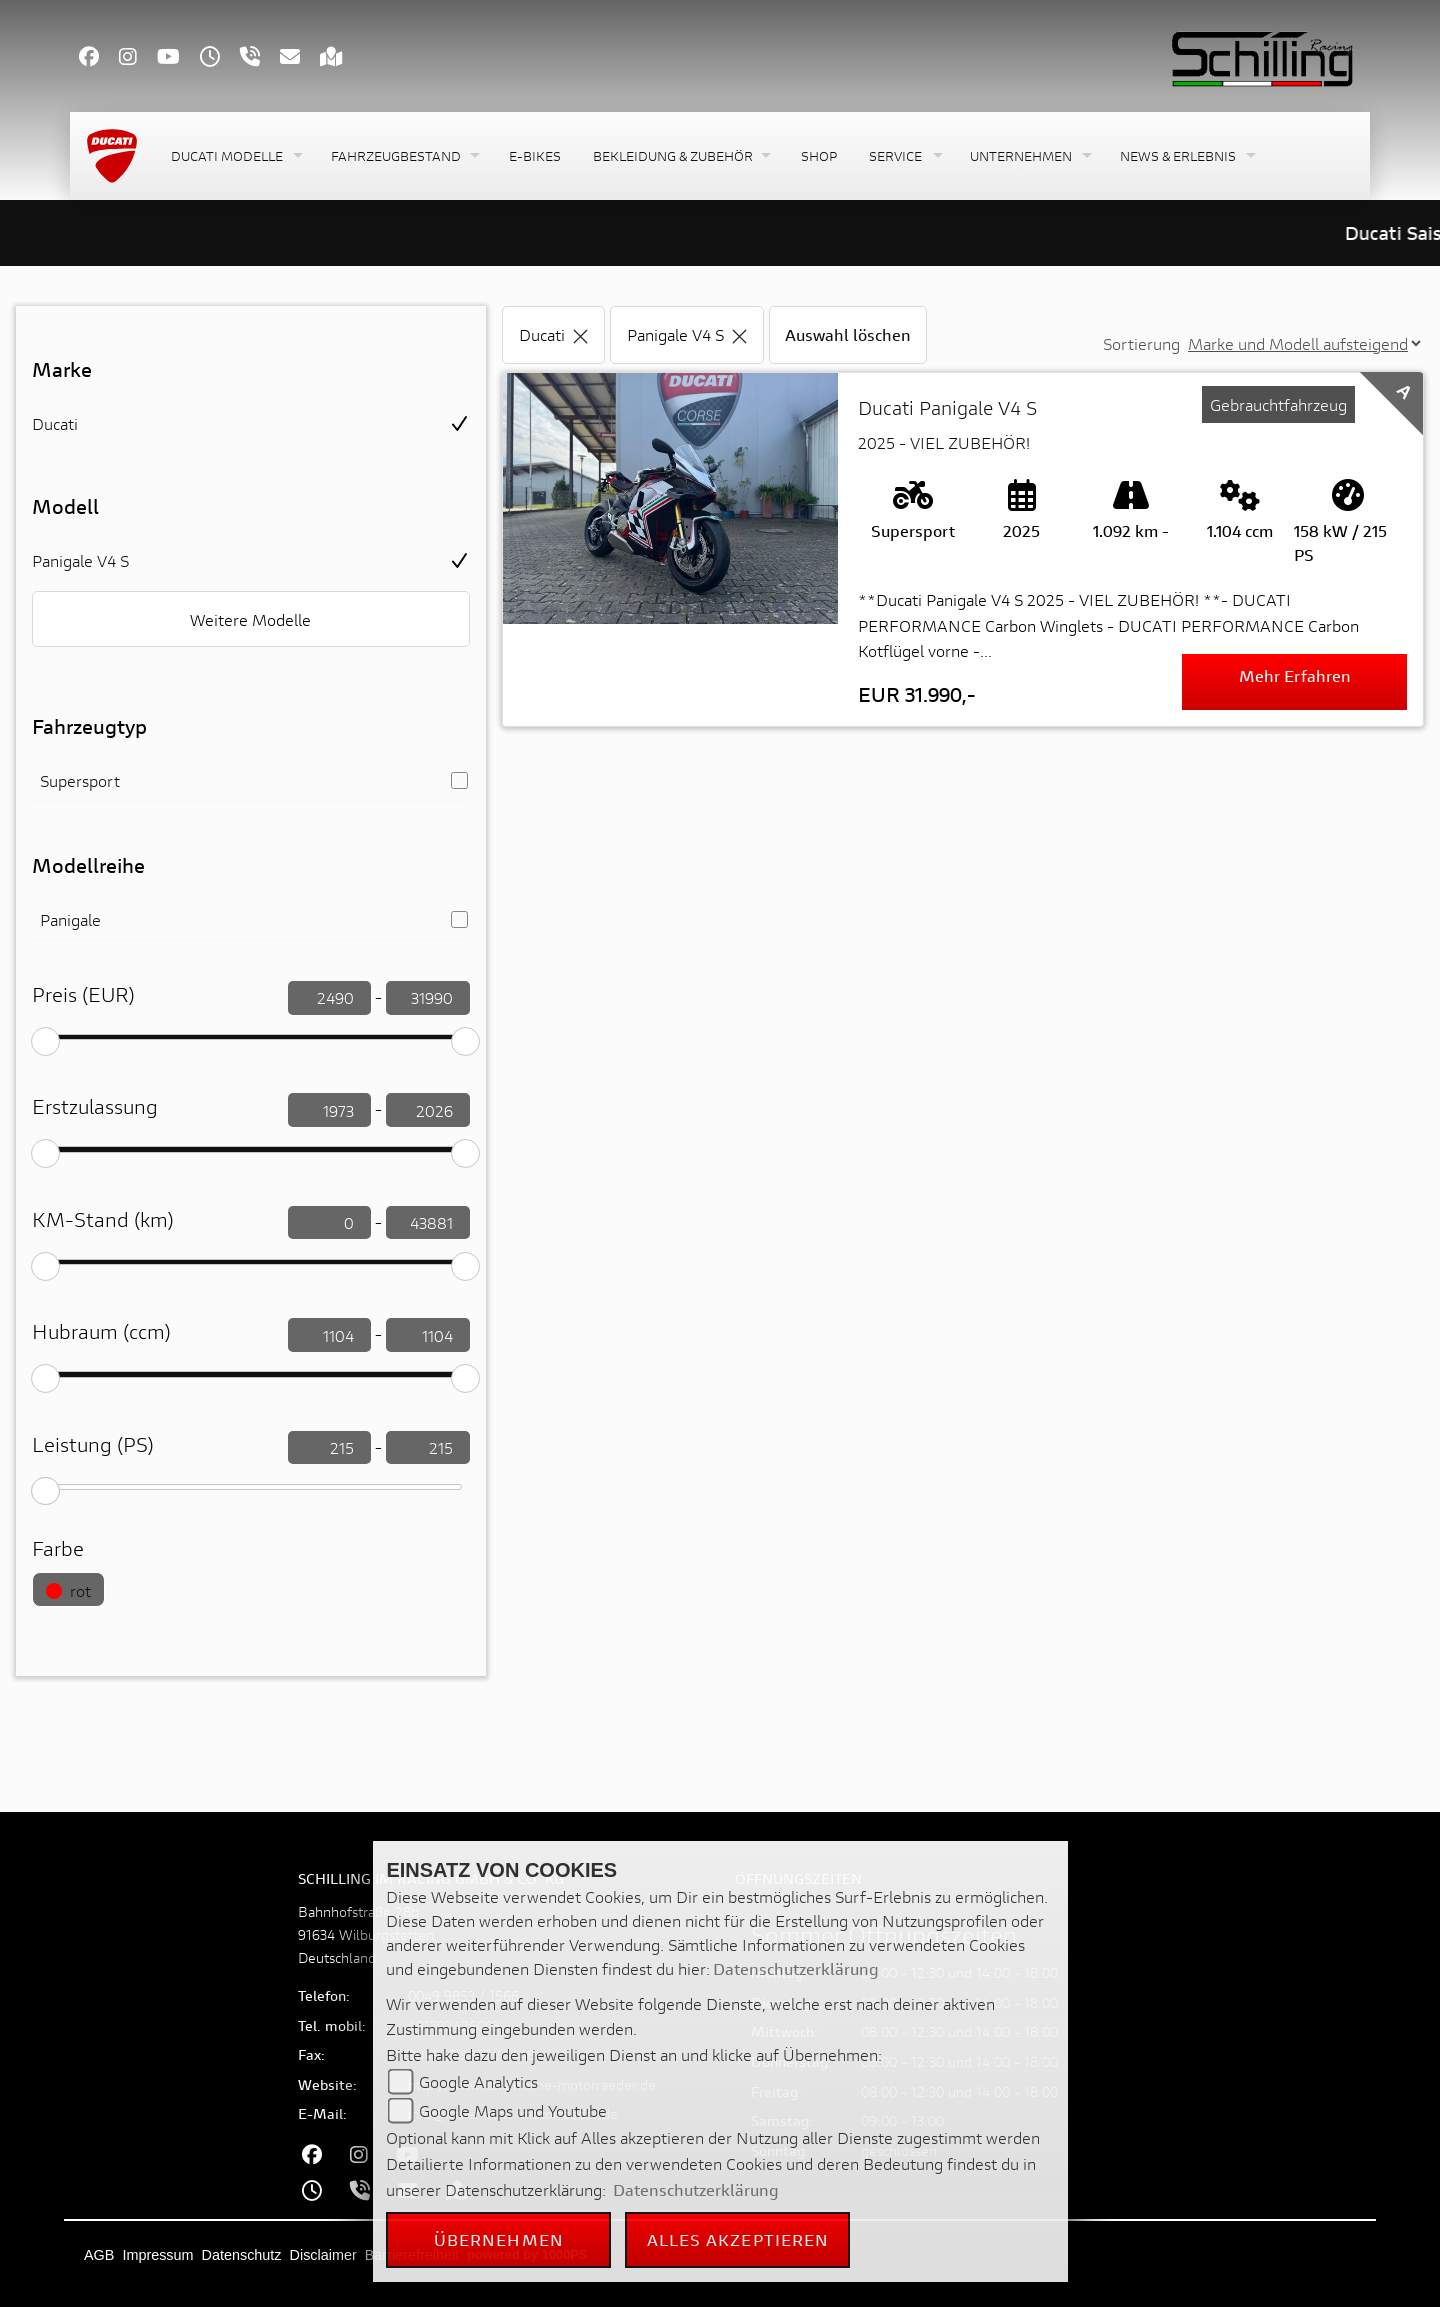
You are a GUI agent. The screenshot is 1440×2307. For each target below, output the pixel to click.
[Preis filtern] (329, 998)
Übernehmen (499, 2239)
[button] (235, 156)
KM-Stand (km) (103, 1219)
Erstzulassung (95, 1106)
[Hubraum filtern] (329, 1335)
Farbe (58, 1548)
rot (68, 1590)
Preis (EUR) (83, 994)
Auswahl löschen (848, 334)
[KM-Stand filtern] (329, 1223)
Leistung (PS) (93, 1444)
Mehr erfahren (1295, 675)
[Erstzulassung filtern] (329, 1110)
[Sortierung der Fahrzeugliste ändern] (1304, 343)
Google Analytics (478, 2081)
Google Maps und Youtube (513, 2110)
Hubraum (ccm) (101, 1331)
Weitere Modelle (250, 619)
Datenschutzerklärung (796, 1968)
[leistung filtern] (329, 1448)
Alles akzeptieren (738, 2239)
